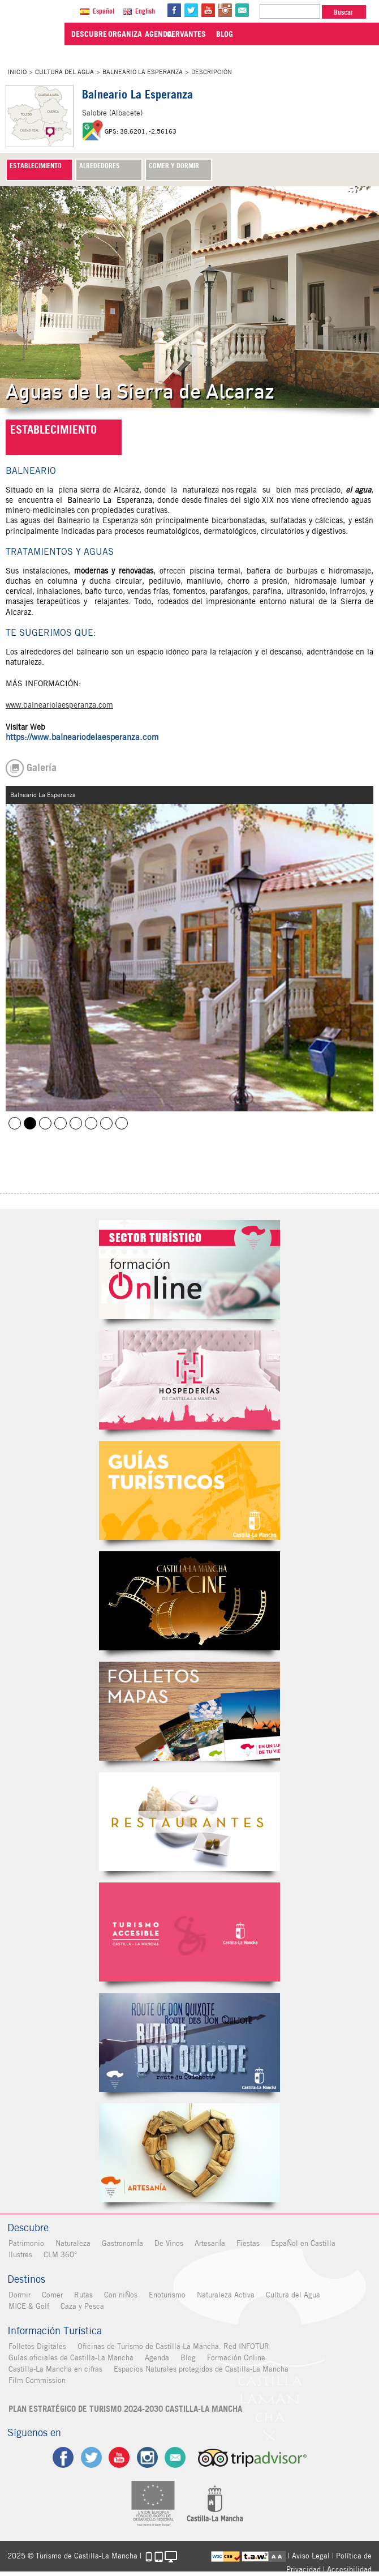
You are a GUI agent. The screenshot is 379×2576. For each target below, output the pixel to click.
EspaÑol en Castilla (302, 2243)
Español (107, 11)
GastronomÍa (121, 2243)
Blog (187, 2358)
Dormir (18, 2295)
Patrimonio (25, 2243)
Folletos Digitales (189, 1711)
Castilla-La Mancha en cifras (54, 2369)
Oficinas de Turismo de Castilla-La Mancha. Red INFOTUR (172, 2346)
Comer (51, 2295)
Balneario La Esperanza (142, 72)
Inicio (17, 72)
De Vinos (167, 2243)
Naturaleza (71, 2243)
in (228, 10)
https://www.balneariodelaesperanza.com (82, 737)
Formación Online (235, 2358)
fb (177, 10)
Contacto (176, 2457)
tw (194, 10)
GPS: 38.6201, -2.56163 (140, 131)
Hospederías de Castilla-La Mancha (189, 1380)
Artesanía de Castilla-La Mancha (189, 2152)
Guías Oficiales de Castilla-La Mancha (189, 1490)
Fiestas (247, 2243)
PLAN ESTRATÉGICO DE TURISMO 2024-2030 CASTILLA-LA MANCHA (124, 2409)
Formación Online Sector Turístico (189, 1269)
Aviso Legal (311, 2555)
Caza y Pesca (81, 2306)
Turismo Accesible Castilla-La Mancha (189, 1932)
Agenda (156, 2358)
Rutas (82, 2295)
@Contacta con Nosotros (245, 10)
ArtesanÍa (208, 2243)
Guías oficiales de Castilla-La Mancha (69, 2358)
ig (147, 2457)
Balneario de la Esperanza (14, 1123)
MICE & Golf (27, 2306)
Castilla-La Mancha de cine (189, 1600)
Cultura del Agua (64, 72)
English (148, 11)
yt (211, 10)
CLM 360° (59, 2254)
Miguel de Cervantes (189, 2042)
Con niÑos (119, 2295)
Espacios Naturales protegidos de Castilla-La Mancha (200, 2369)
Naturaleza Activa (224, 2295)
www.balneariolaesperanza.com (59, 704)
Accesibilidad (349, 2569)
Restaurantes (189, 1821)
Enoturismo (166, 2295)
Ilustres (19, 2254)
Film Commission (35, 2380)
